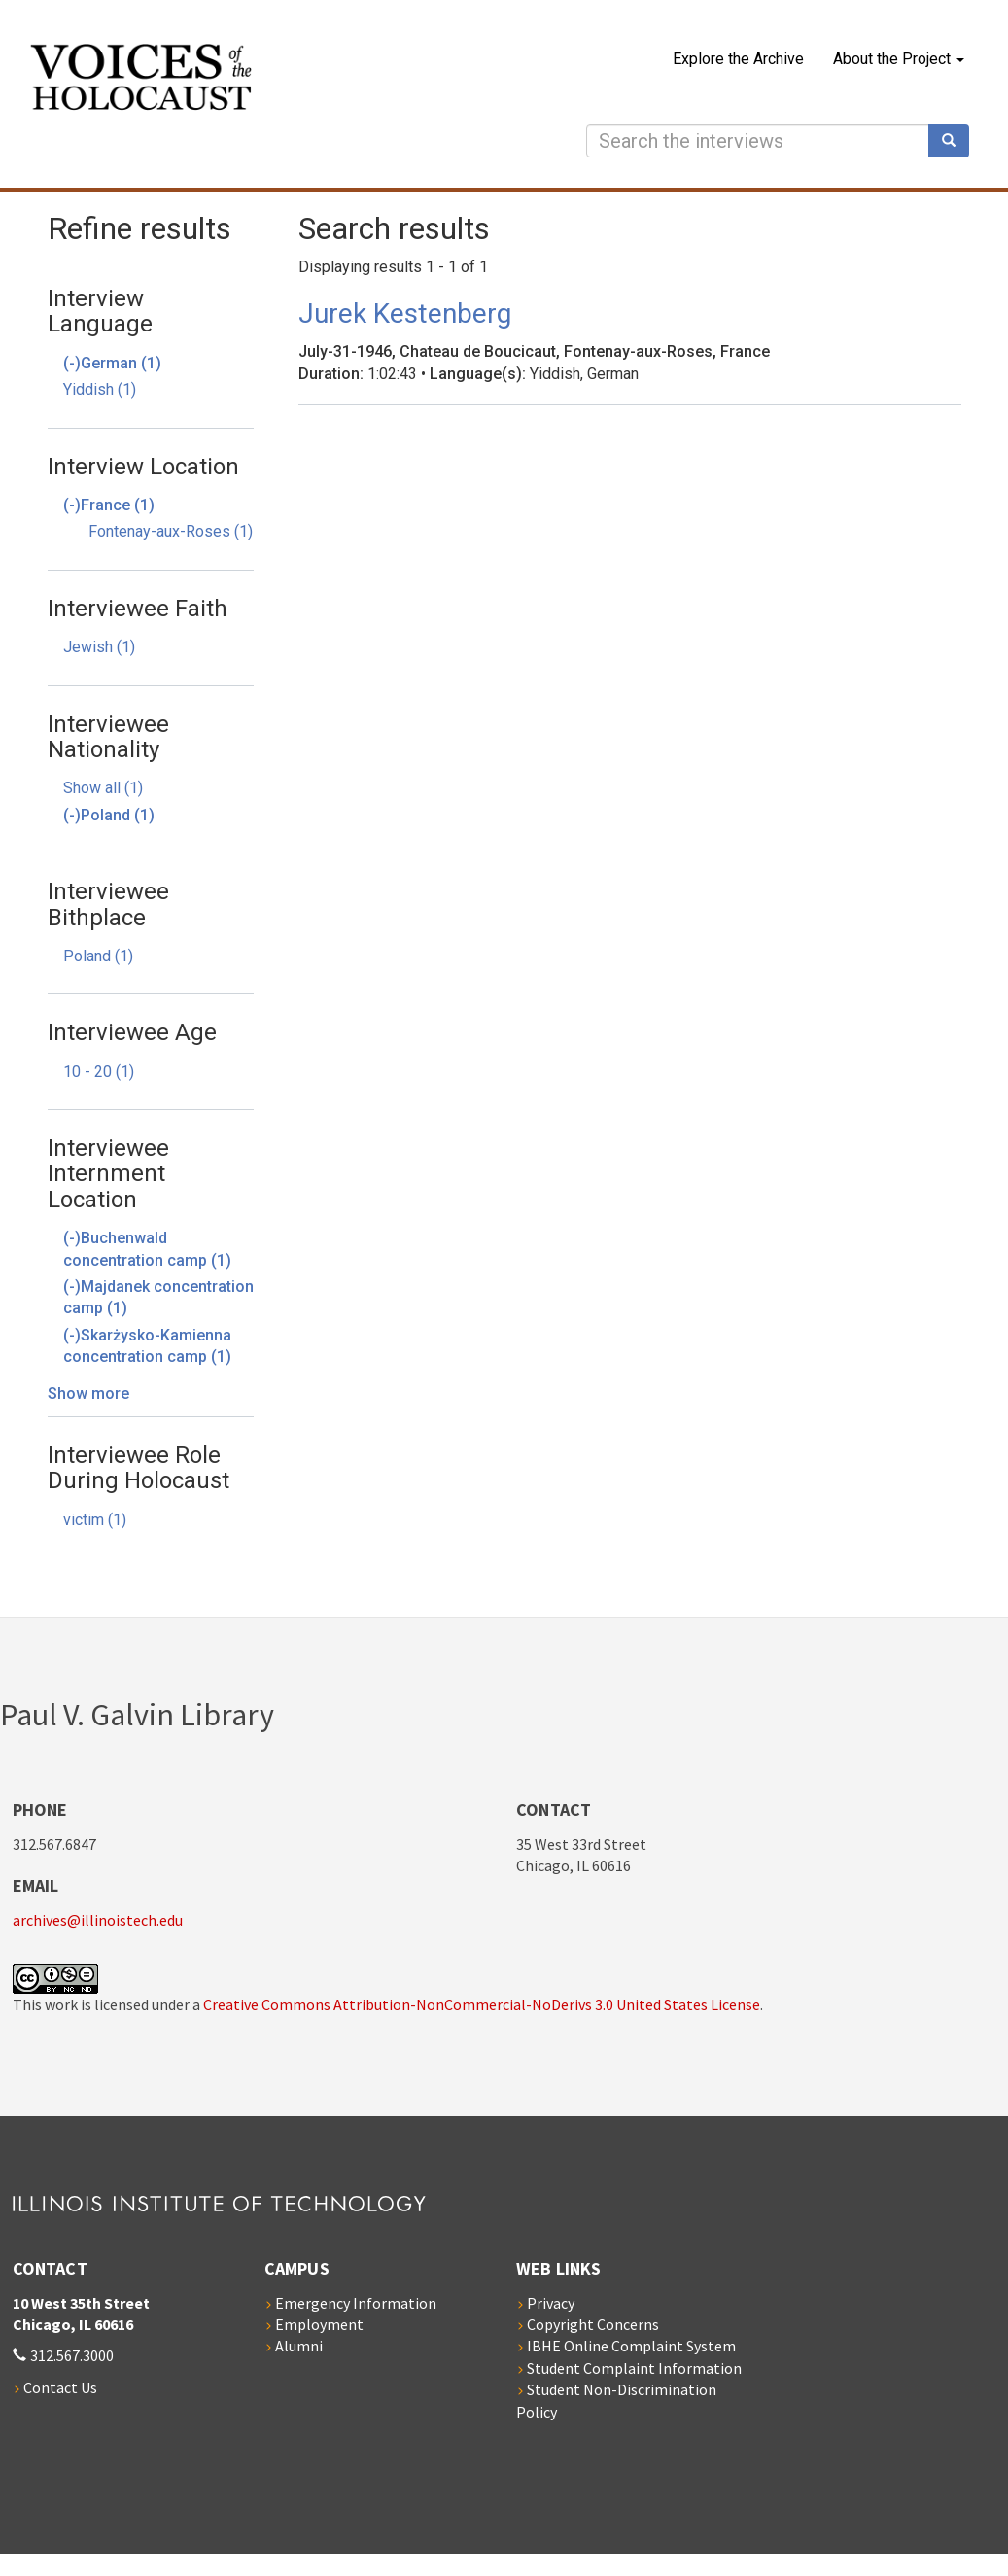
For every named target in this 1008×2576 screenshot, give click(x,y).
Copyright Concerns (593, 2324)
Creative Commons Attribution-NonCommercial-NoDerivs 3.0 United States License (481, 2004)
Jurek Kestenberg (404, 313)
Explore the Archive (738, 59)
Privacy (550, 2303)
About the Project (898, 59)
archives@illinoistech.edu (98, 1920)
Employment (319, 2324)
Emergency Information (355, 2303)
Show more (88, 1393)
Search (955, 141)
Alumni (299, 2345)
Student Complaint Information (634, 2368)
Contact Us (60, 2387)
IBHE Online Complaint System (631, 2345)
